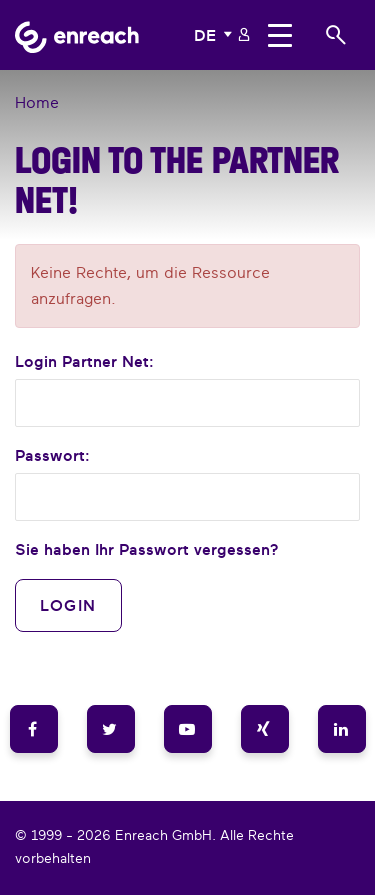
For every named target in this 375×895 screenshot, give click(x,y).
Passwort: (52, 455)
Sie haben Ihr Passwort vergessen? (147, 549)
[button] (215, 35)
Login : (84, 361)
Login (68, 605)
